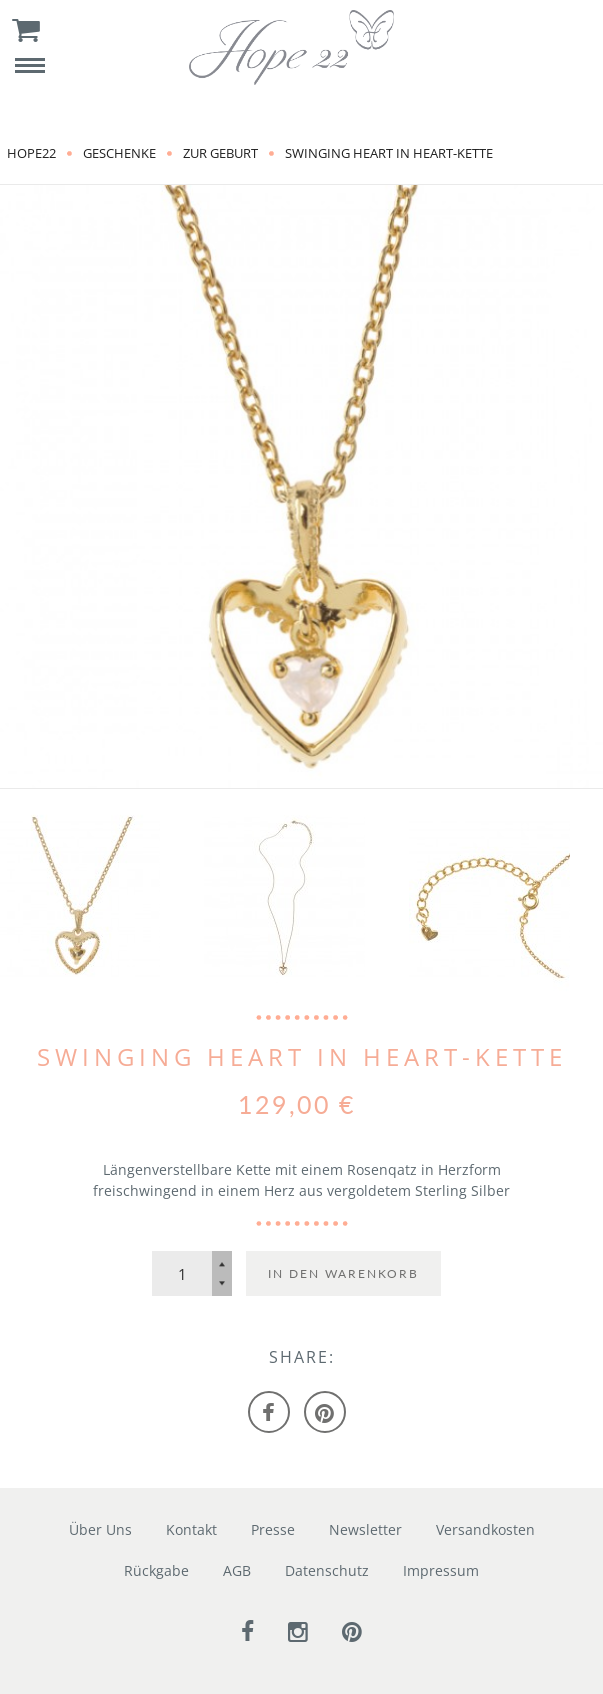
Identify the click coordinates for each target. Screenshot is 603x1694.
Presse (273, 1529)
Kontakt (191, 1529)
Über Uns (100, 1529)
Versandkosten (485, 1529)
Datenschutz (327, 1570)
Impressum (441, 1570)
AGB (237, 1570)
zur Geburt (220, 153)
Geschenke (119, 153)
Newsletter (365, 1529)
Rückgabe (156, 1570)
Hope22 (31, 153)
